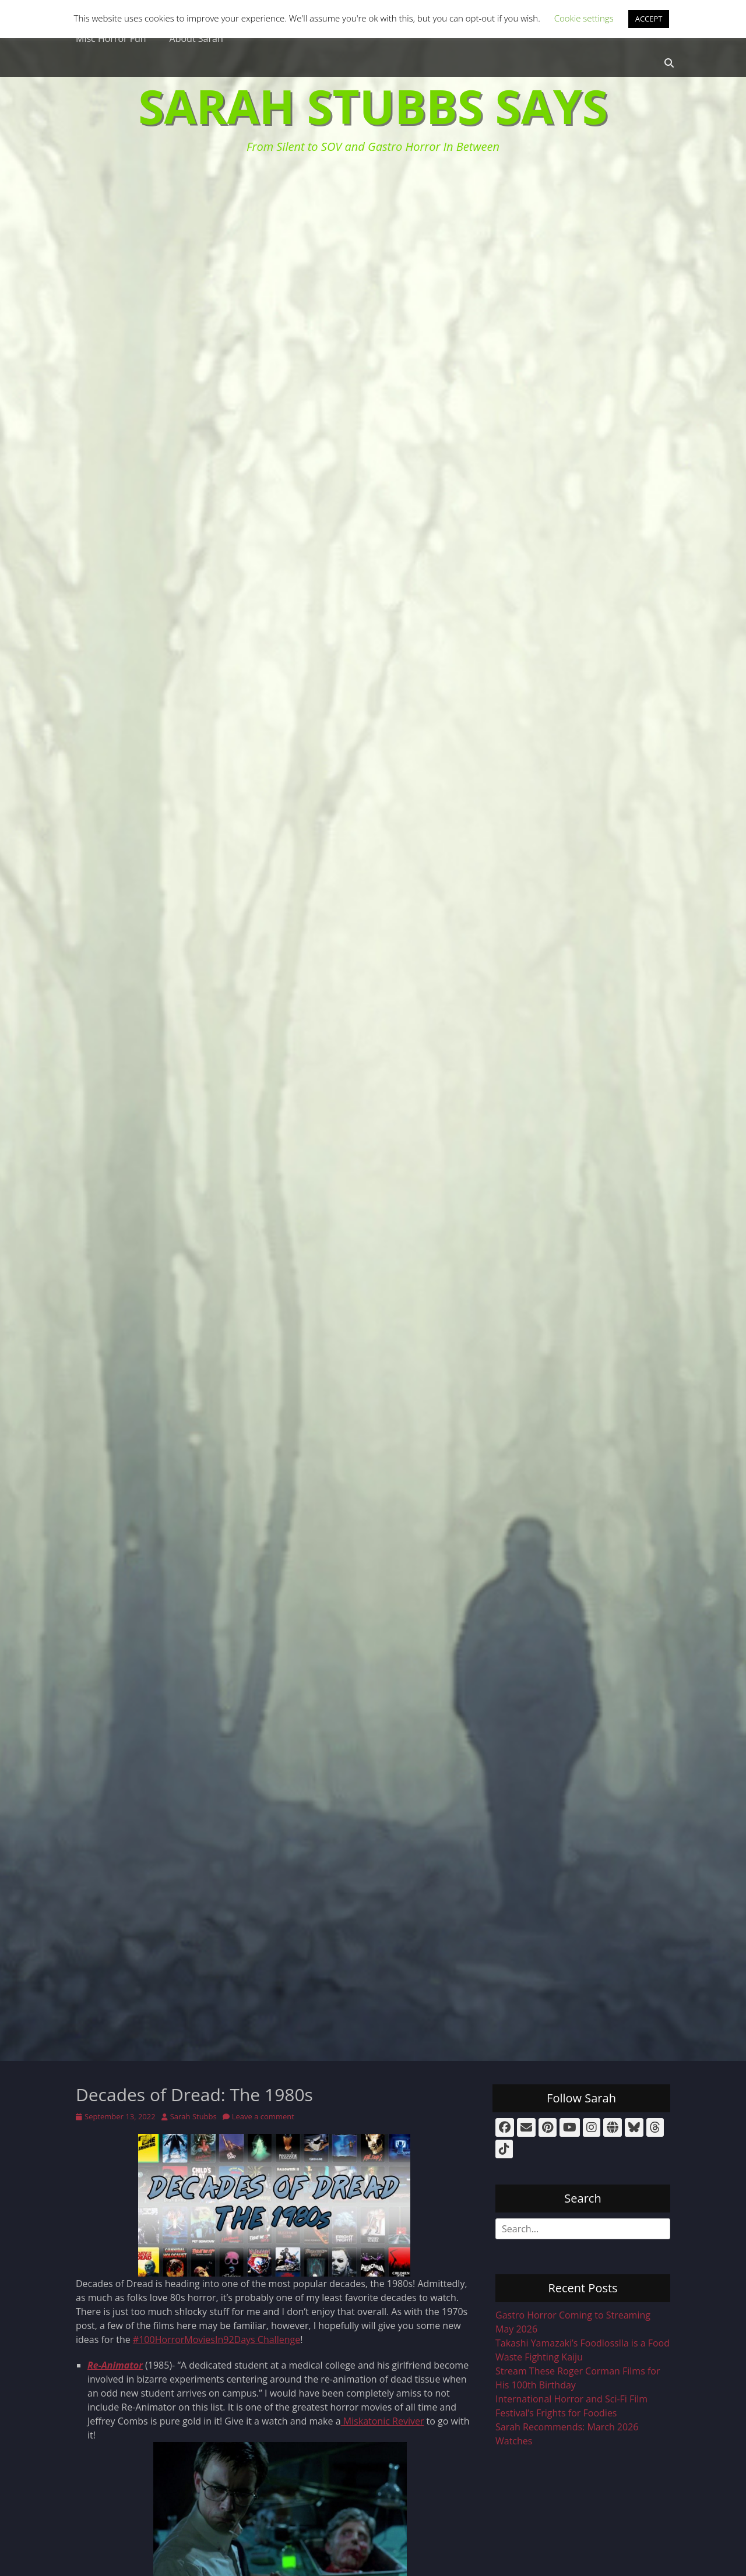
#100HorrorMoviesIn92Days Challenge (216, 2339)
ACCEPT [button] (649, 18)
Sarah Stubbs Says (373, 105)
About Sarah (196, 38)
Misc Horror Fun (111, 38)
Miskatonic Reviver (382, 2421)
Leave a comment (263, 2116)
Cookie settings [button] (584, 18)
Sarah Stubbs (193, 2116)
